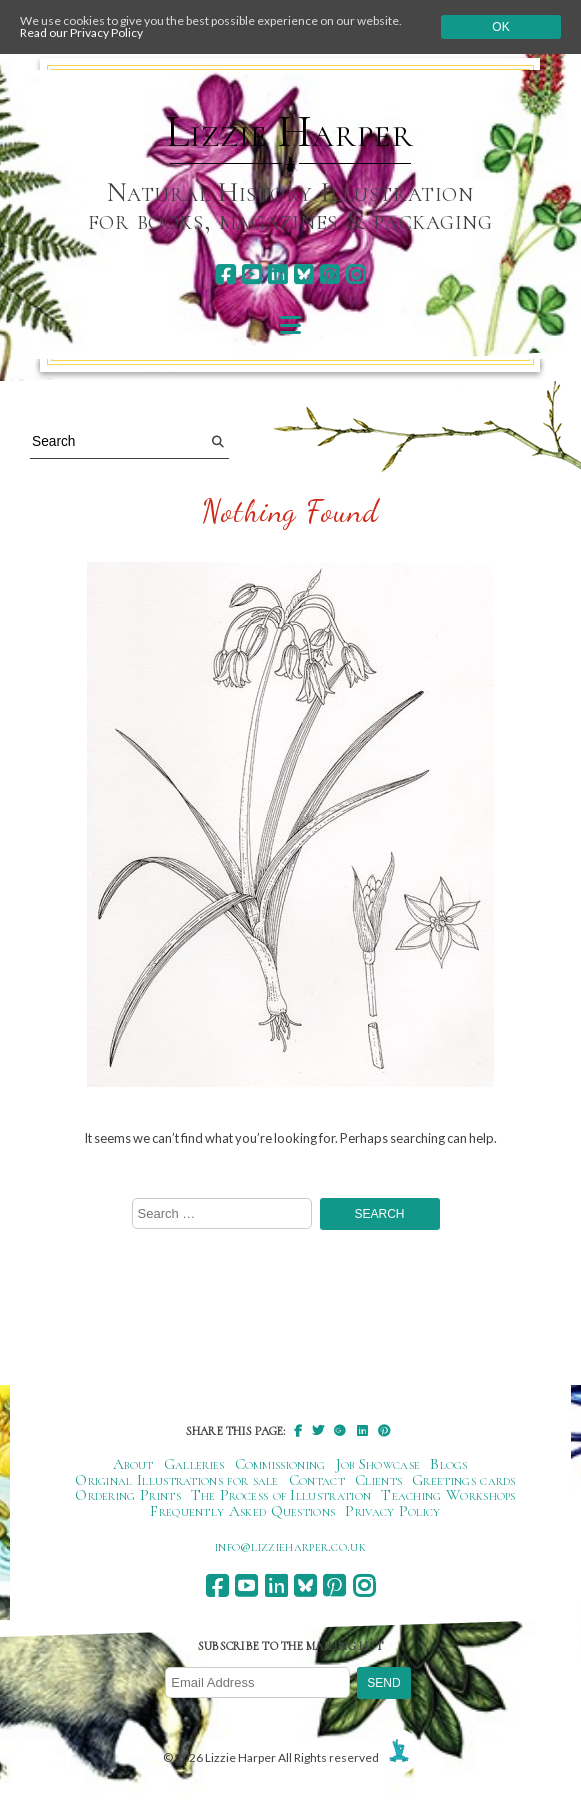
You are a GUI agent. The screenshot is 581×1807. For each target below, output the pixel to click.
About (133, 1464)
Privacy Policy (392, 1511)
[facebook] (225, 274)
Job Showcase (378, 1464)
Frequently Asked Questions (242, 1511)
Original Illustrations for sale (177, 1480)
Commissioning (280, 1464)
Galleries (194, 1464)
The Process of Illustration (281, 1495)
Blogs (449, 1464)
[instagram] (355, 274)
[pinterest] (329, 274)
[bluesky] (303, 274)
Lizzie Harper (289, 132)
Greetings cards (464, 1480)
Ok (500, 27)
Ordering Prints (128, 1495)
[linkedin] (277, 274)
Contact (317, 1480)
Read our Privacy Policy (81, 32)
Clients (378, 1480)
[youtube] (251, 274)
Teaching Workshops (448, 1495)
